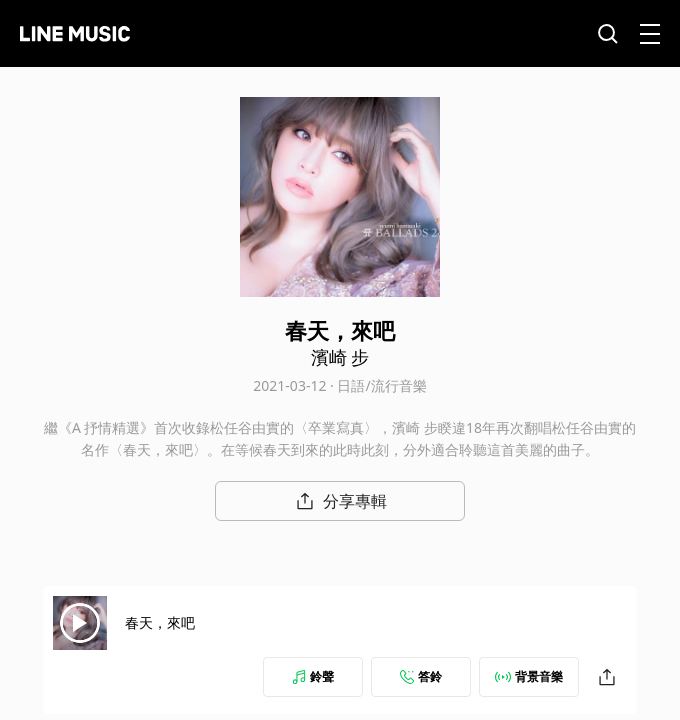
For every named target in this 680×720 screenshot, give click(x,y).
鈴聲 (313, 676)
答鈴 (421, 676)
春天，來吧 (160, 622)
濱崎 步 (340, 357)
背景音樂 (529, 676)
